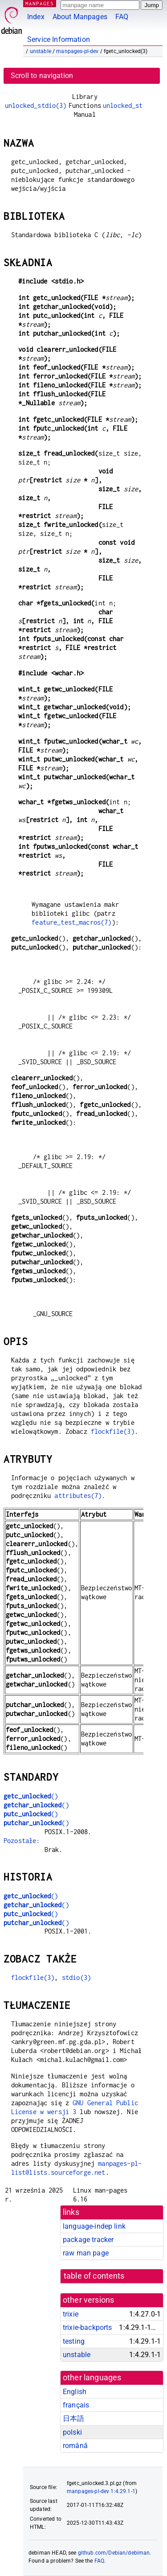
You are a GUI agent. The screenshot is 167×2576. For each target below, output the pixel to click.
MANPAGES (39, 3)
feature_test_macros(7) (71, 922)
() (31, 1796)
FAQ (121, 16)
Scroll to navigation (42, 75)
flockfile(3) (112, 1431)
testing (74, 2341)
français (76, 2405)
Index (36, 16)
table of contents (94, 2275)
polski (72, 2432)
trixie (70, 2314)
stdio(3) (76, 1977)
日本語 (73, 2418)
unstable (40, 51)
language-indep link (94, 2226)
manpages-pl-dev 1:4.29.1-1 (101, 2491)
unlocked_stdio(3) (36, 105)
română (75, 2445)
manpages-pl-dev (77, 51)
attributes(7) (78, 1495)
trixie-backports (87, 2327)
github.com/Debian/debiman (114, 2553)
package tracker (88, 2239)
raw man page (86, 2253)
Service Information (58, 39)
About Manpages (80, 16)
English (74, 2391)
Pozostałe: (22, 1840)
